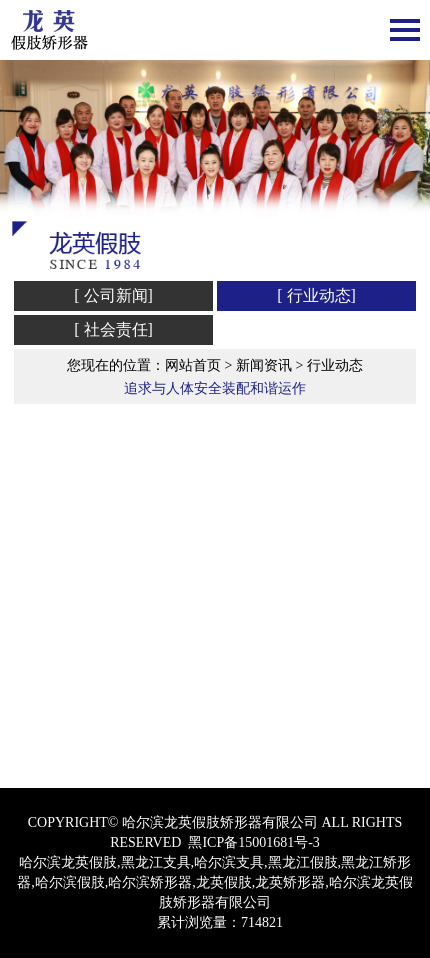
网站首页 (193, 365)
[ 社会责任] (113, 329)
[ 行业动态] (316, 295)
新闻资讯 (264, 365)
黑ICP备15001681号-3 (253, 842)
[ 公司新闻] (113, 295)
